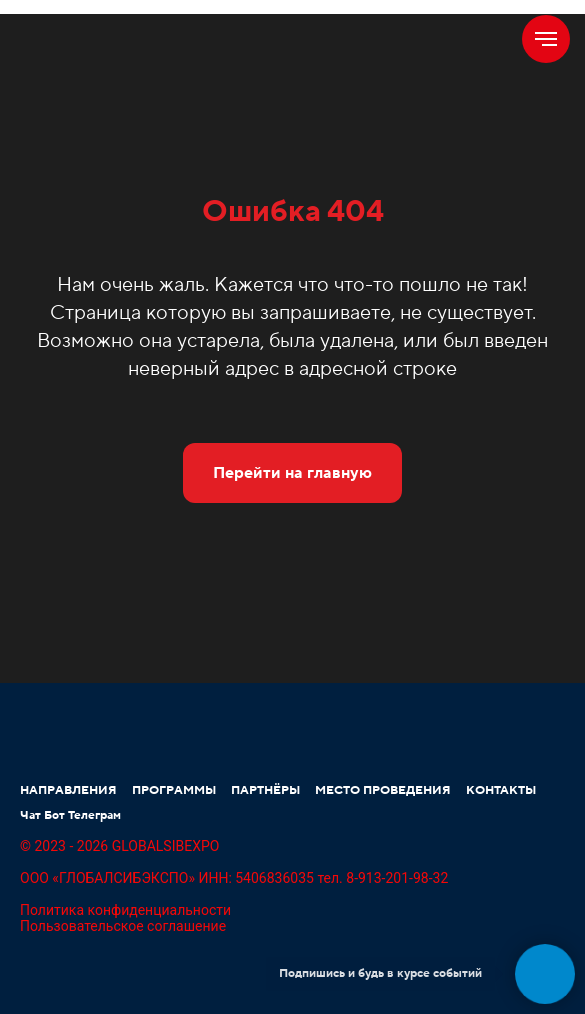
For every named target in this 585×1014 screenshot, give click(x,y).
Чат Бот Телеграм (70, 815)
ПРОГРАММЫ (174, 790)
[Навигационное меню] (546, 39)
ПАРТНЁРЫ (265, 790)
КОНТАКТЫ (501, 790)
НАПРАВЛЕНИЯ (68, 790)
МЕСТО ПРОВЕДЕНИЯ (383, 790)
